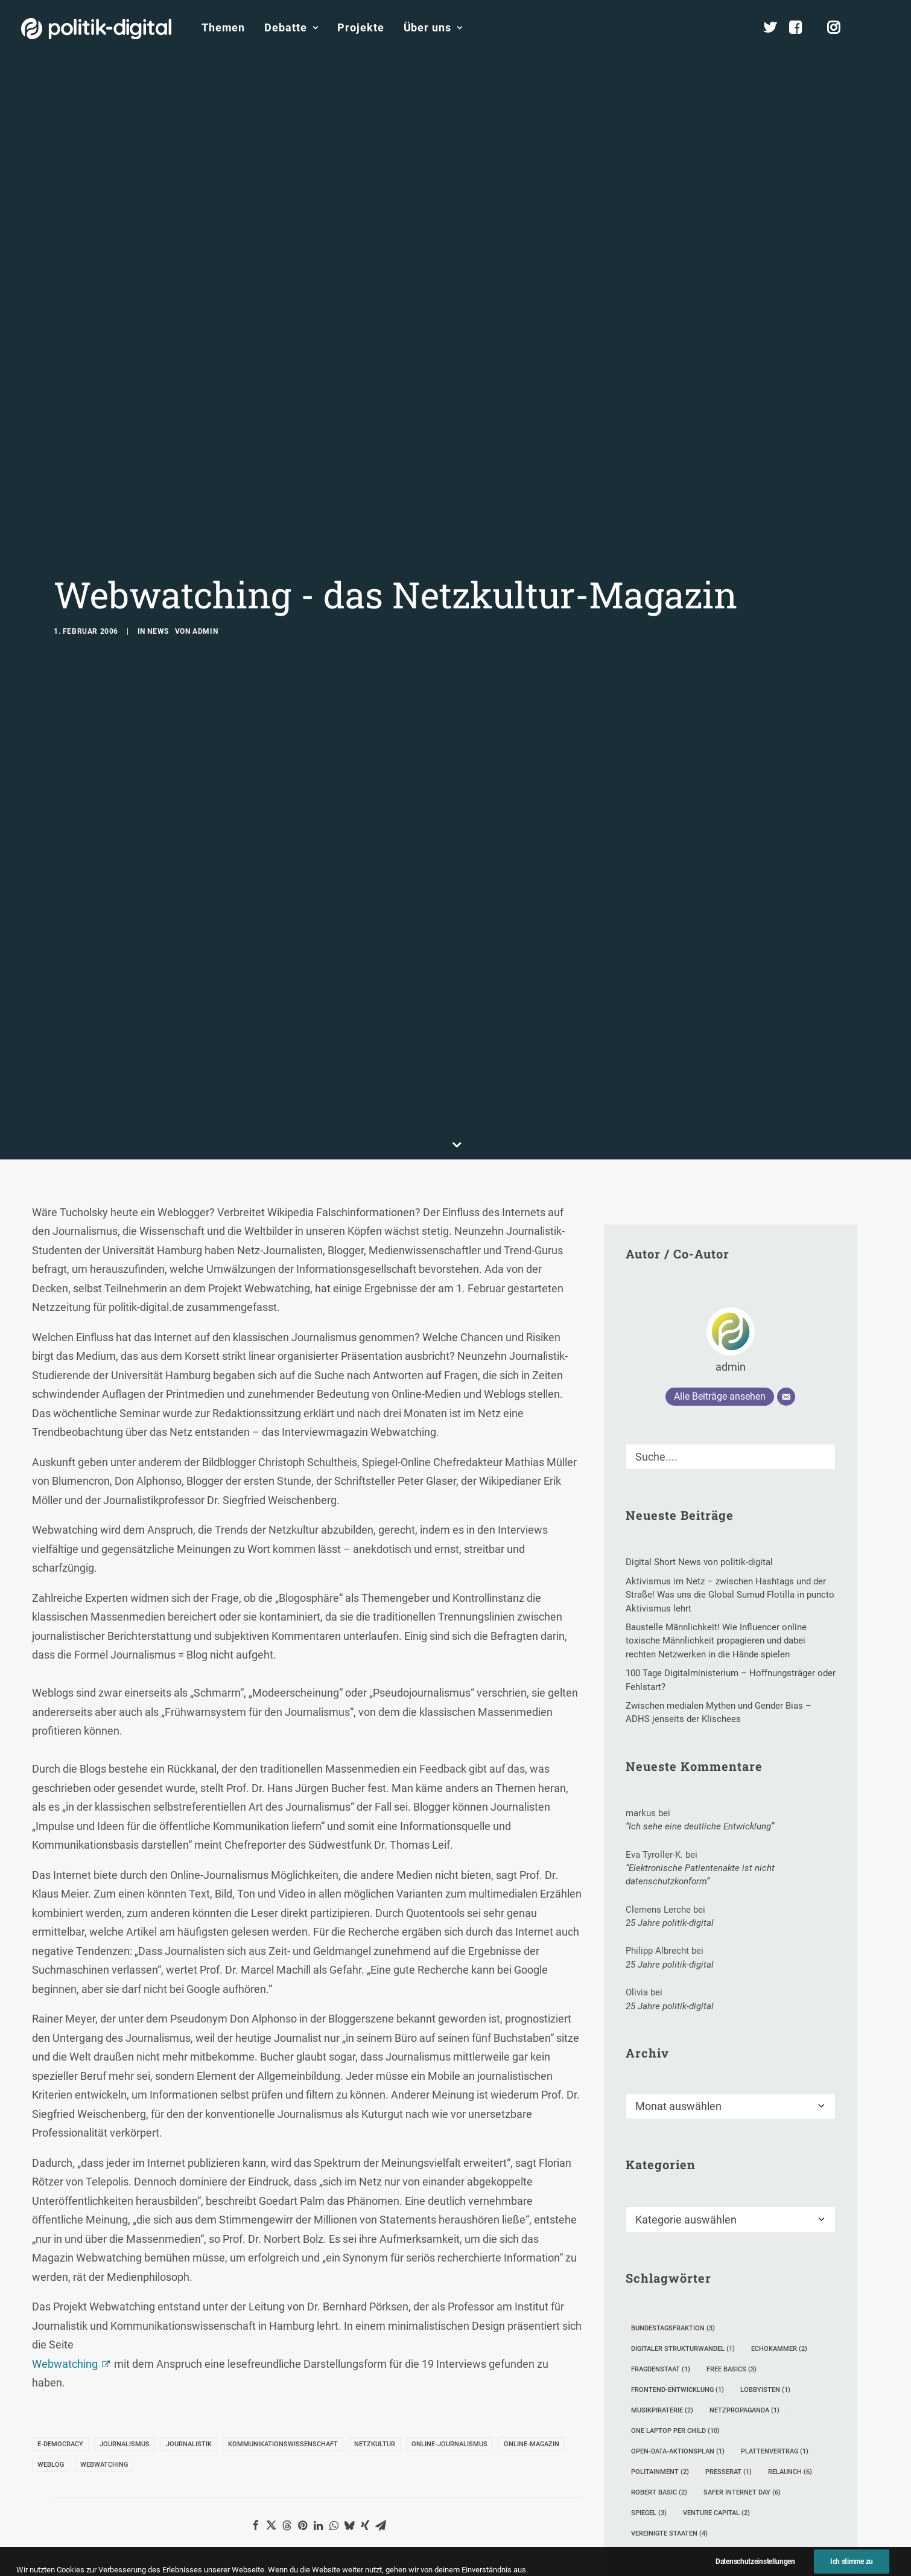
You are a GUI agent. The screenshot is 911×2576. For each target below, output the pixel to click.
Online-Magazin (531, 2172)
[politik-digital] (96, 28)
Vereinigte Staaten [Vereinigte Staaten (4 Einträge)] (669, 2261)
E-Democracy (60, 2172)
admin (205, 495)
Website (437, 2491)
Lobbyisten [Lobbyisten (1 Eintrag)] (765, 2118)
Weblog (50, 2192)
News (157, 495)
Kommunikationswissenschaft (283, 2172)
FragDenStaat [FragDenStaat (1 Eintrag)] (660, 2097)
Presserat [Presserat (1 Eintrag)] (728, 2200)
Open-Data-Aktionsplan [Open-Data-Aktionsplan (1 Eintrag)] (678, 2179)
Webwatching (65, 2091)
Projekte (360, 27)
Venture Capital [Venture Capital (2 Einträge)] (716, 2241)
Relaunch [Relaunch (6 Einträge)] (790, 2200)
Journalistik (189, 2172)
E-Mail (255, 2491)
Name (72, 2491)
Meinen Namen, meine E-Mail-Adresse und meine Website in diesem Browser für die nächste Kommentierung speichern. (278, 2560)
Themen (223, 27)
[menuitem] (223, 28)
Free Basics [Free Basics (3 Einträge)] (731, 2097)
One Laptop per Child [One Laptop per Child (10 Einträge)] (675, 2159)
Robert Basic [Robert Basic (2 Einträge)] (659, 2220)
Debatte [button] (291, 27)
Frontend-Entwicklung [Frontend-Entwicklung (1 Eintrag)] (677, 2118)
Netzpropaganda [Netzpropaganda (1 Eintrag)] (744, 2138)
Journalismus (125, 2172)
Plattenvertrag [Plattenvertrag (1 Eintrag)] (774, 2179)
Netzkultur (374, 2172)
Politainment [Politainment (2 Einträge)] (660, 2200)
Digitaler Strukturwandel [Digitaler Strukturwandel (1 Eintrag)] (683, 2076)
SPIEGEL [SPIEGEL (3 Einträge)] (649, 2241)
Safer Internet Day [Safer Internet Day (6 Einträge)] (742, 2220)
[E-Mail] (786, 1125)
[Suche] (731, 1185)
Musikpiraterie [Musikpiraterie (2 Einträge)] (662, 2138)
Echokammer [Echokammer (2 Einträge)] (779, 2076)
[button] (884, 28)
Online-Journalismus (449, 2172)
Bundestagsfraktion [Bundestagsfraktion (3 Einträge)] (673, 2056)
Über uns (433, 27)
